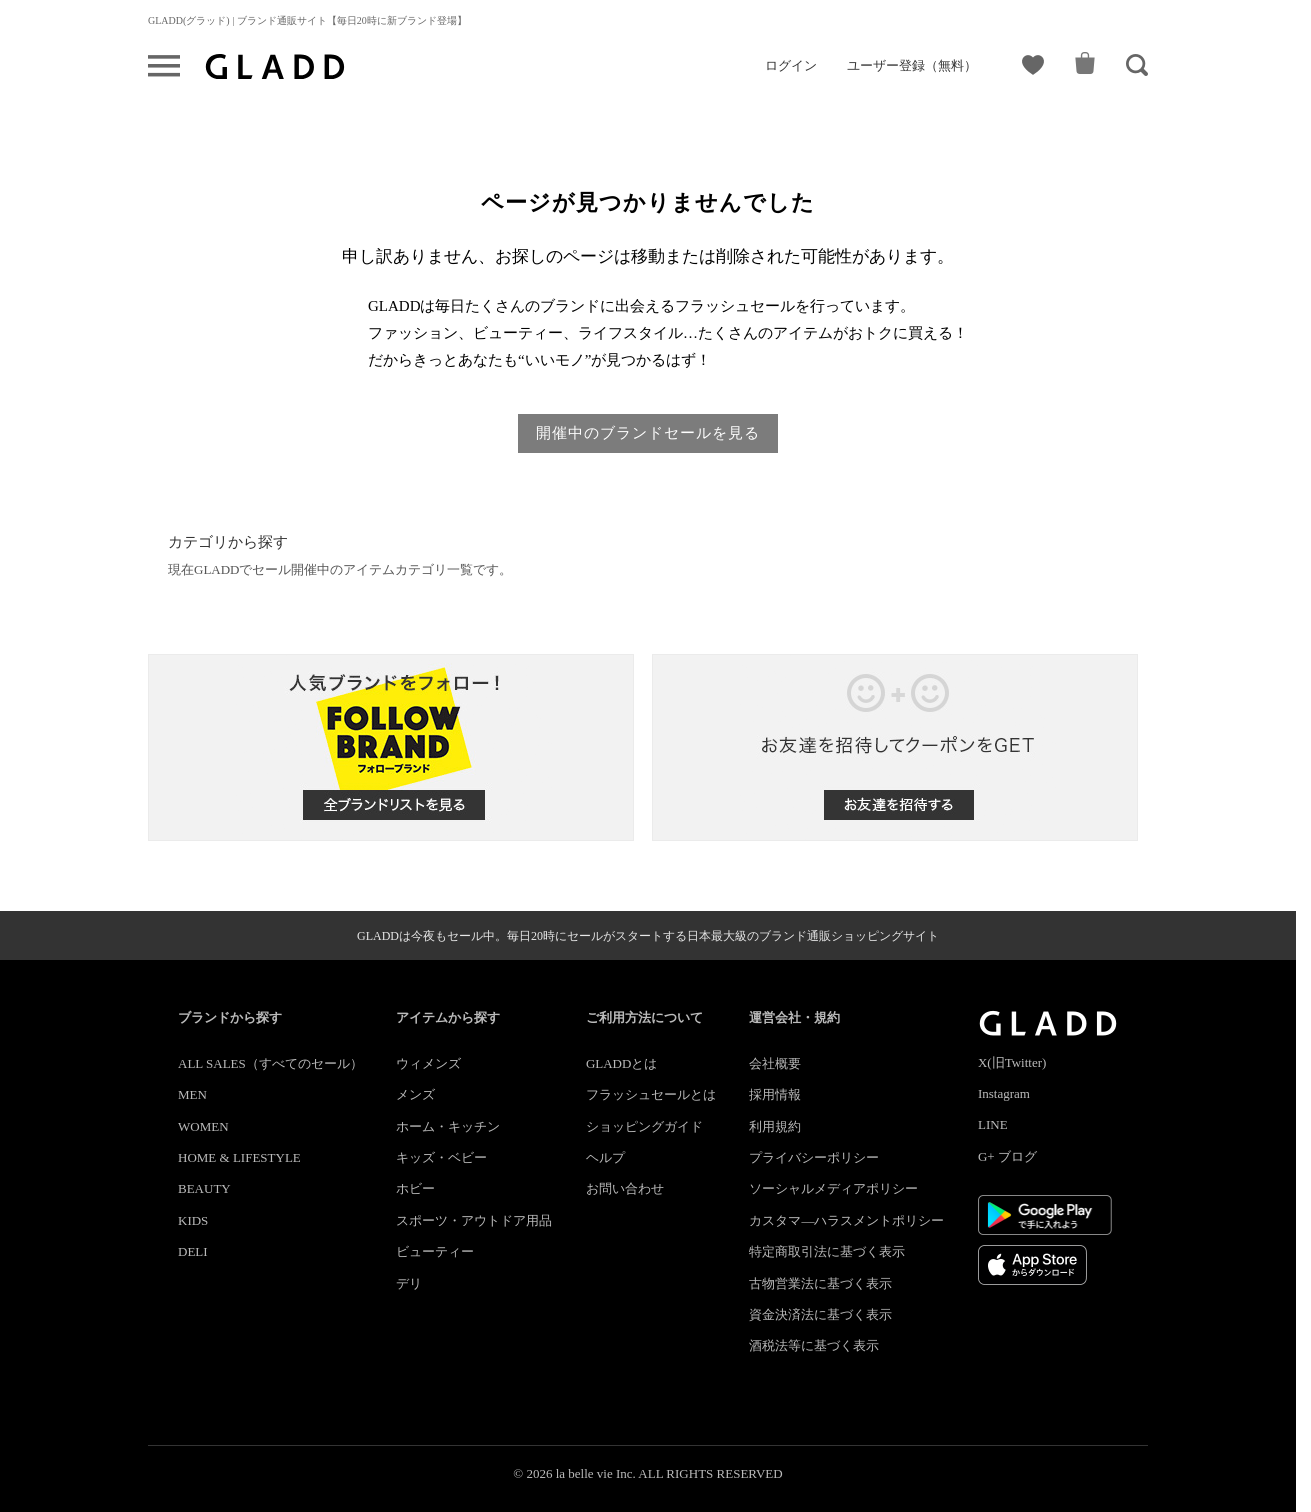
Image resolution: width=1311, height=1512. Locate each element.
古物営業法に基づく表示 (820, 1283)
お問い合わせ (625, 1188)
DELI (193, 1251)
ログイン (791, 65)
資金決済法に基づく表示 (820, 1314)
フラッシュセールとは (651, 1094)
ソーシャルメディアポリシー (833, 1188)
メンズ (415, 1094)
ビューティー (435, 1251)
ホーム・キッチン (448, 1126)
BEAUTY (204, 1188)
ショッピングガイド (644, 1126)
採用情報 (775, 1094)
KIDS (193, 1220)
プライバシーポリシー (814, 1157)
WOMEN (203, 1126)
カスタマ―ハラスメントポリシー (846, 1220)
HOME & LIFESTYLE (239, 1157)
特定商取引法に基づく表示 (827, 1251)
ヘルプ (605, 1157)
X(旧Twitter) (1012, 1062)
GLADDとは (622, 1063)
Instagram (1004, 1093)
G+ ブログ (1007, 1156)
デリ (409, 1283)
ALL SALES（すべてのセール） (270, 1063)
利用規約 (775, 1126)
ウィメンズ (428, 1063)
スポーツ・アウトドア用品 (474, 1220)
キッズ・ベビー (441, 1157)
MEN (192, 1094)
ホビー (415, 1188)
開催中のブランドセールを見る (648, 433)
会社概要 (775, 1063)
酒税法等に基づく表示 (814, 1345)
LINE (993, 1124)
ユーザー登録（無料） (912, 65)
